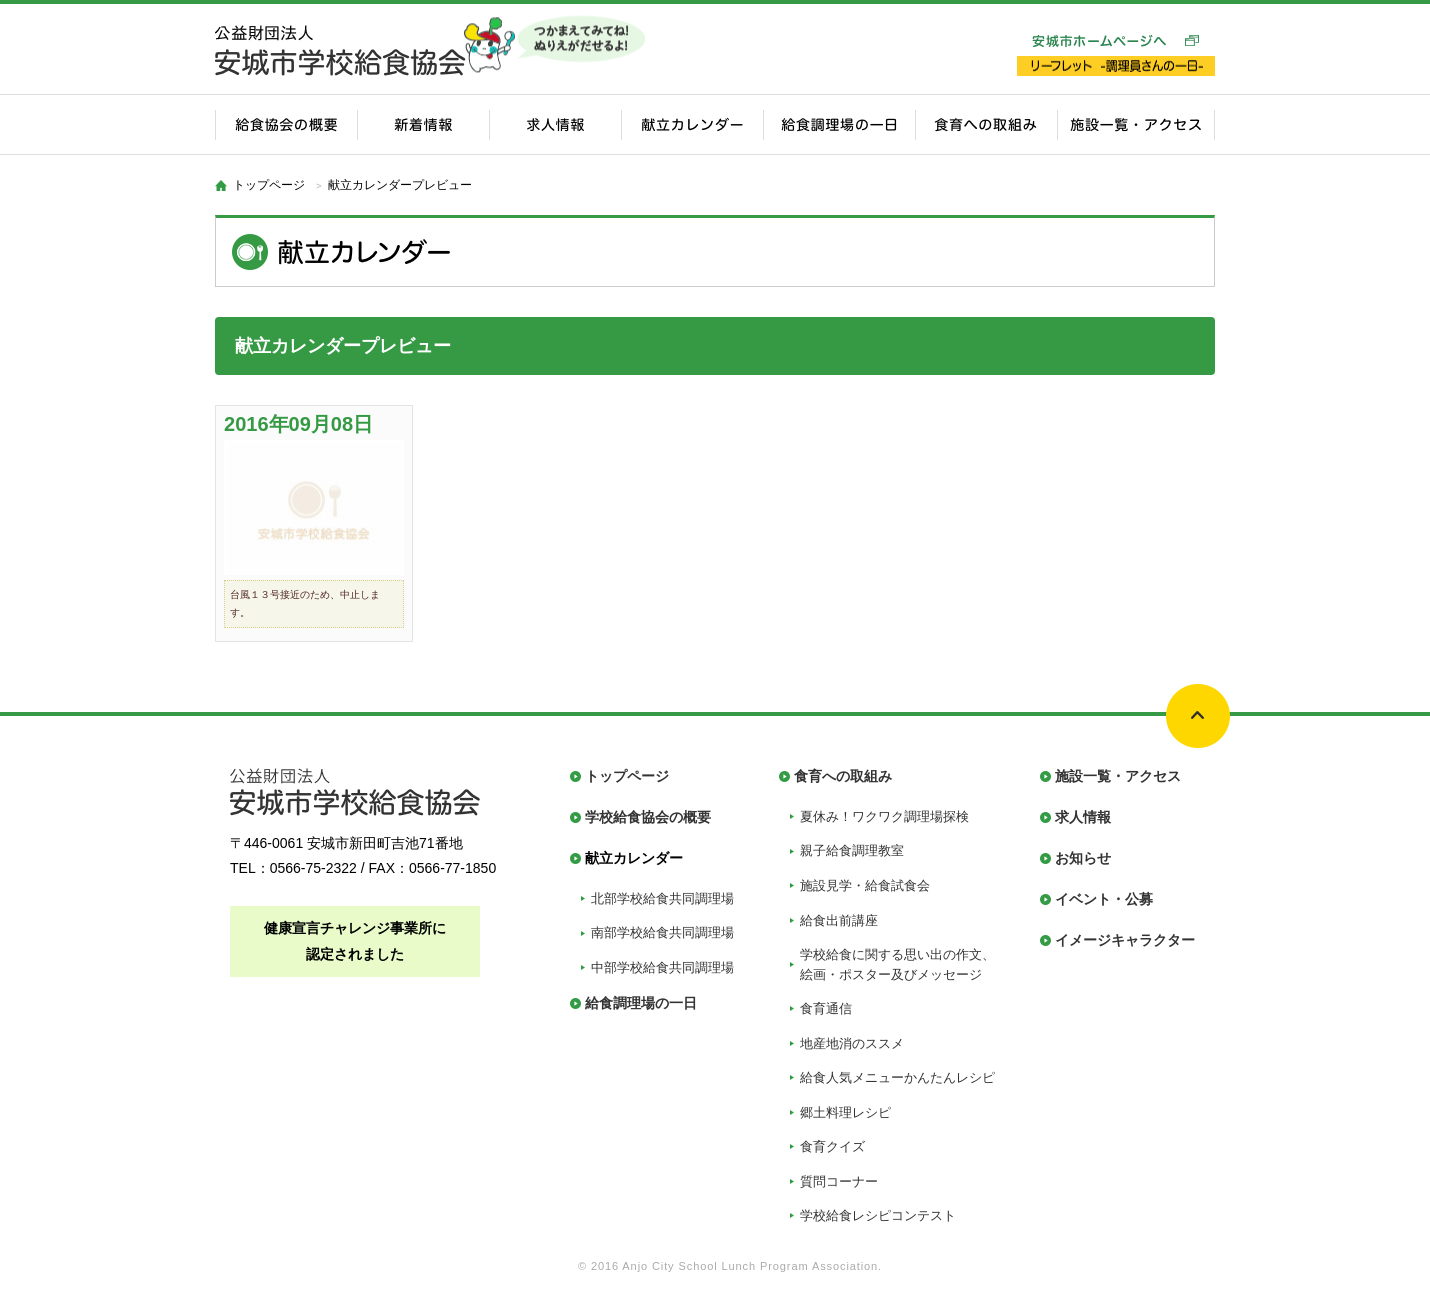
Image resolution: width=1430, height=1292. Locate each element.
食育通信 (826, 1008)
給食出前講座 (839, 920)
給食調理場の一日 (641, 1003)
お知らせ (1083, 858)
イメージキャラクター (1125, 940)
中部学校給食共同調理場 (662, 967)
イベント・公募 (1104, 899)
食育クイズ (832, 1146)
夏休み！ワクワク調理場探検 (884, 816)
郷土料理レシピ (845, 1112)
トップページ (269, 185)
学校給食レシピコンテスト (878, 1215)
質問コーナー (839, 1181)
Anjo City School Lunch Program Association (750, 1266)
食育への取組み (843, 776)
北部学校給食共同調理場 (662, 898)
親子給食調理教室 (852, 850)
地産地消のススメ (852, 1043)
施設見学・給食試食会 (865, 885)
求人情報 (1083, 817)
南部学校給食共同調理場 (662, 932)
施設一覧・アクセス (1118, 776)
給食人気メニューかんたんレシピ (897, 1077)
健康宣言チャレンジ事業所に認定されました (355, 940)
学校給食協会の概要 (648, 817)
